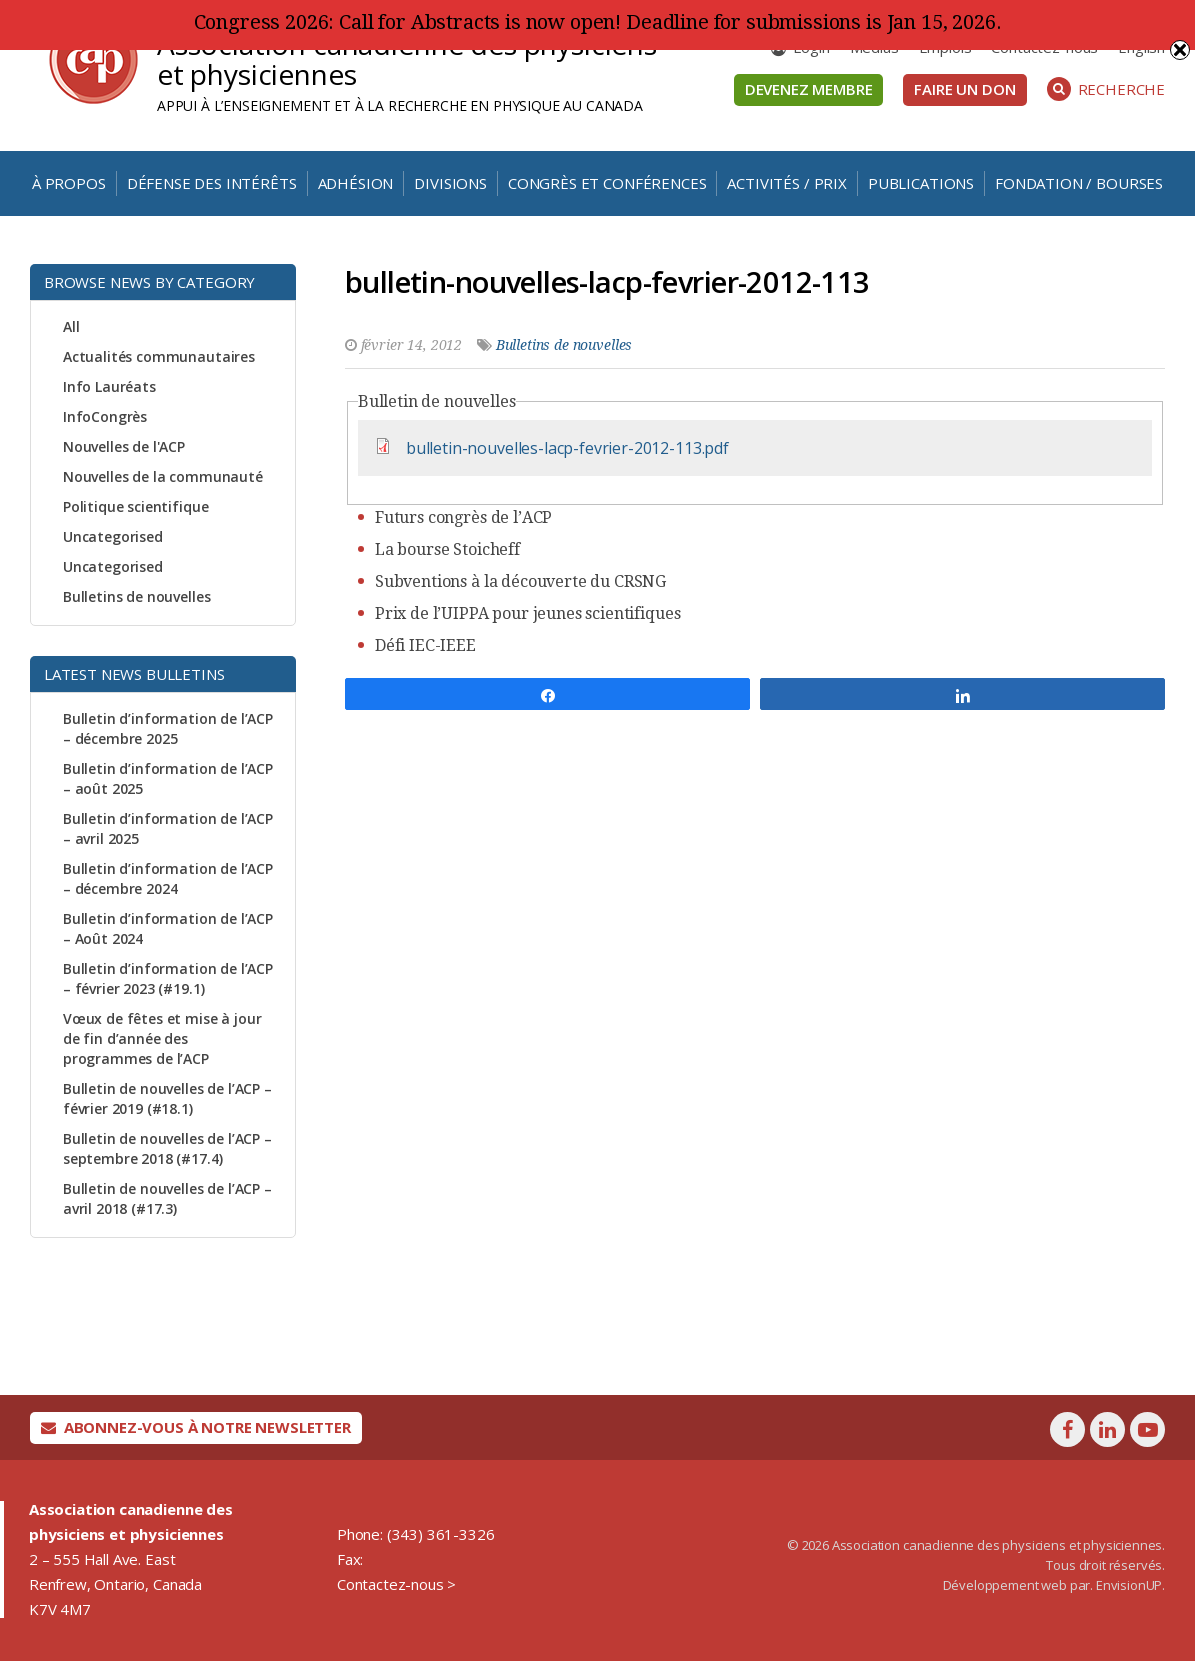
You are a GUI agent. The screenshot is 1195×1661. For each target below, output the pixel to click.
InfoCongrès (105, 416)
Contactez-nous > (396, 1584)
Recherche (1106, 89)
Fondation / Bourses (1079, 183)
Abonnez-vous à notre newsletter (196, 1427)
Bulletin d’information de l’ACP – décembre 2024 (168, 878)
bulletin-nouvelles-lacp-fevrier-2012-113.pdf (567, 448)
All (71, 326)
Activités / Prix (786, 183)
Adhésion (356, 183)
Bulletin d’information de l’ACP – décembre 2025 (168, 728)
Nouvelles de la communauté (163, 476)
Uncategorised (113, 536)
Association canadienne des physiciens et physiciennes (407, 59)
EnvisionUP (1129, 1585)
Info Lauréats (109, 386)
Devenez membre (809, 89)
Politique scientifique (135, 506)
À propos (69, 183)
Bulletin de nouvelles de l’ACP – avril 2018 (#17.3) (167, 1198)
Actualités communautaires (159, 356)
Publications (921, 183)
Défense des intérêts (212, 183)
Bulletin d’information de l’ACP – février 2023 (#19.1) (168, 978)
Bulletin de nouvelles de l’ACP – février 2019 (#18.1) (167, 1098)
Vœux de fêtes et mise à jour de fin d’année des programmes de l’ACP (162, 1038)
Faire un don (964, 89)
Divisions (450, 183)
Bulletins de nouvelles (136, 596)
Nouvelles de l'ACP (124, 446)
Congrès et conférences (607, 183)
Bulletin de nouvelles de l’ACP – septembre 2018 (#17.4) (167, 1148)
